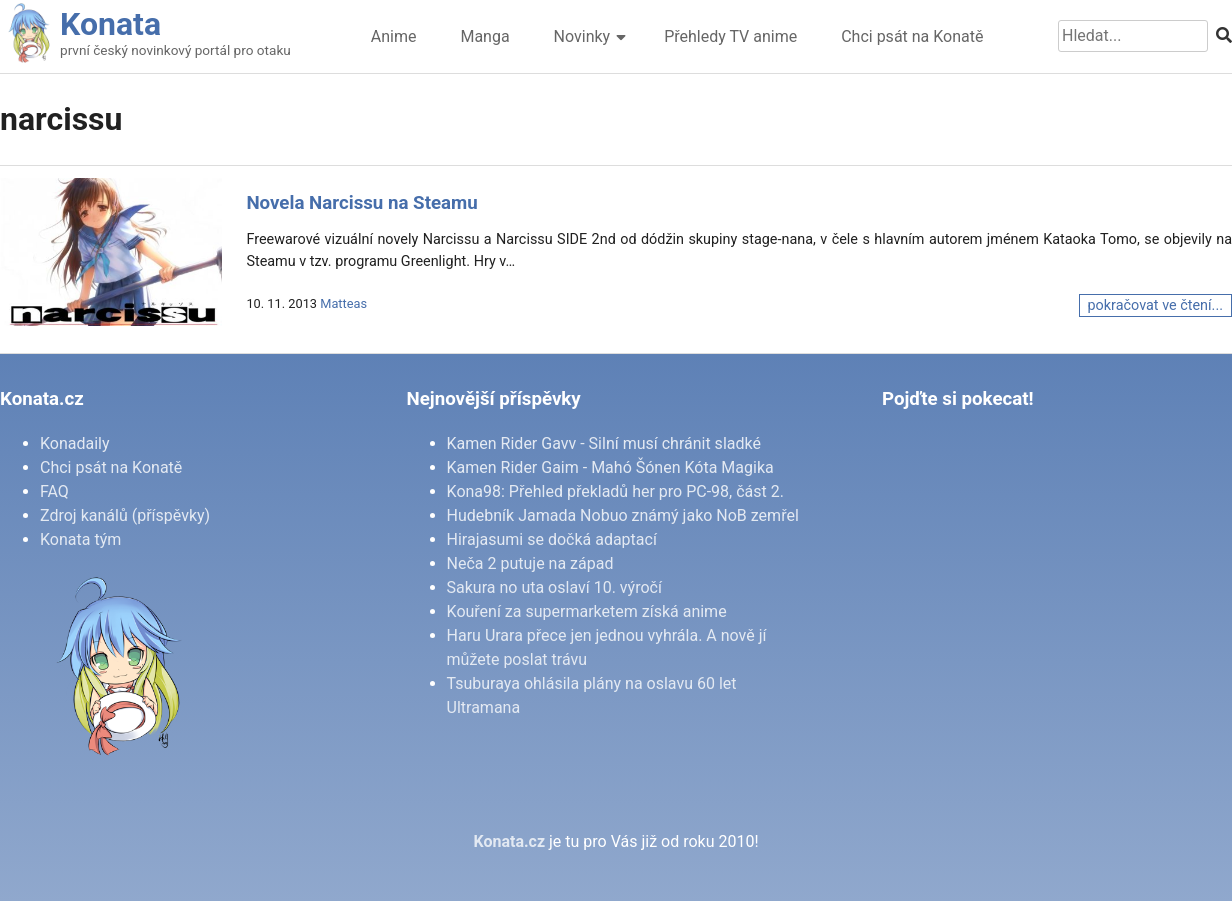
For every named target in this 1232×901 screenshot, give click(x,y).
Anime (394, 36)
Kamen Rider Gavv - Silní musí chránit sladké (604, 443)
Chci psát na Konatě (912, 36)
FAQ (54, 491)
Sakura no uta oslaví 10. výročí (554, 587)
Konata (110, 24)
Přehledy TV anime (730, 36)
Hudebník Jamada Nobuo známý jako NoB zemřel (623, 515)
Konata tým (80, 539)
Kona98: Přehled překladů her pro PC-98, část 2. (615, 491)
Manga (484, 36)
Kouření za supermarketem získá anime (587, 611)
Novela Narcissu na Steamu (361, 203)
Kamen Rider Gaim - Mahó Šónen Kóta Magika (610, 467)
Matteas (343, 303)
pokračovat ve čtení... (1155, 305)
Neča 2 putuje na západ (530, 563)
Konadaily (75, 443)
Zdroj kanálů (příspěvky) (125, 515)
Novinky (582, 36)
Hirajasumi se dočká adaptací (552, 539)
